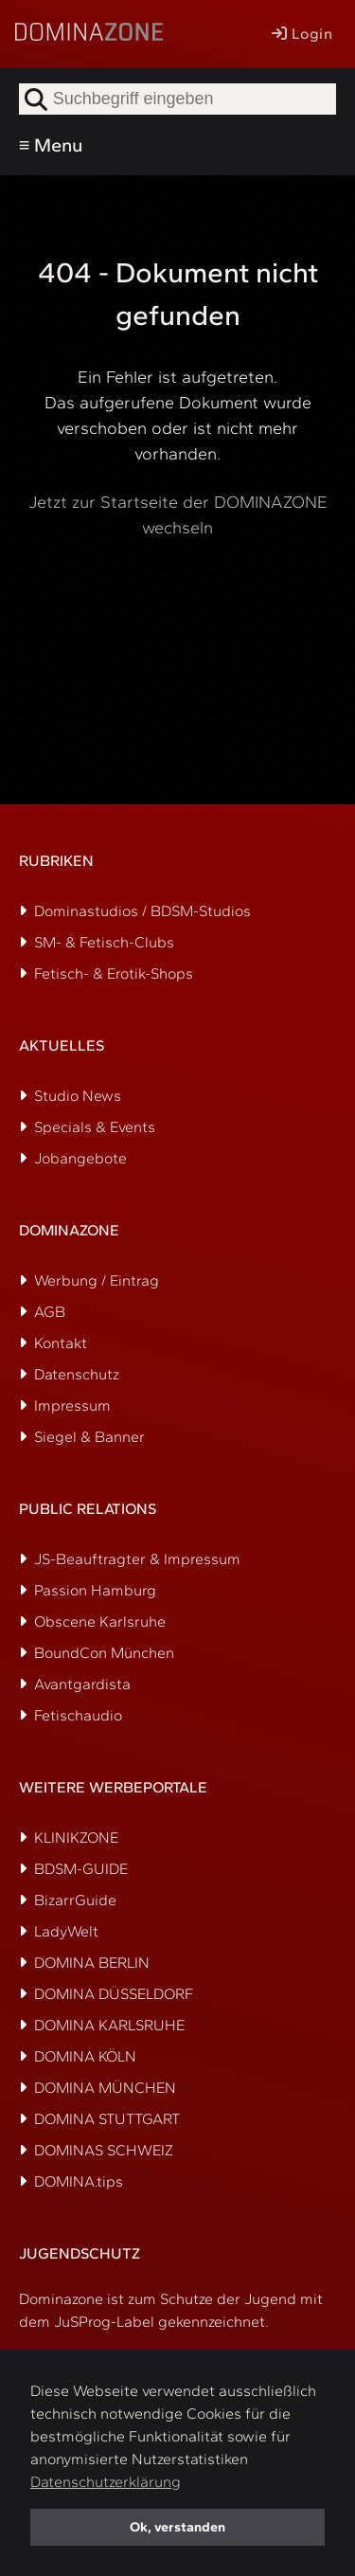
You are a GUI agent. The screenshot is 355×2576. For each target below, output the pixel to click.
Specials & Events (94, 1127)
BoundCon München (104, 1653)
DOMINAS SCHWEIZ (103, 2150)
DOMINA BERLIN (92, 1963)
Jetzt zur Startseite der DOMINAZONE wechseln (178, 515)
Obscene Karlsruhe (100, 1621)
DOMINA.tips (78, 2181)
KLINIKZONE (76, 1837)
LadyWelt (66, 1931)
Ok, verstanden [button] (177, 2526)
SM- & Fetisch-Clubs (104, 942)
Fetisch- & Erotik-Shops (113, 973)
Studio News (77, 1096)
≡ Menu (51, 145)
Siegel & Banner (89, 1437)
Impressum (72, 1405)
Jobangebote (80, 1158)
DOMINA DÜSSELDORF (113, 1994)
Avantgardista (82, 1684)
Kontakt (60, 1343)
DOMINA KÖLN (85, 2056)
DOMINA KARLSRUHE (109, 2025)
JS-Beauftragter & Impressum (137, 1559)
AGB (49, 1312)
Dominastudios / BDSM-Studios (142, 911)
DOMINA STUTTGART (107, 2119)
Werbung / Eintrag (96, 1280)
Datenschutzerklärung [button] (105, 2482)
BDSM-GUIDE (81, 1869)
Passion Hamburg (95, 1590)
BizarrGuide (75, 1900)
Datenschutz (76, 1374)
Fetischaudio (78, 1715)
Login (302, 34)
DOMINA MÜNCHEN (105, 2088)
